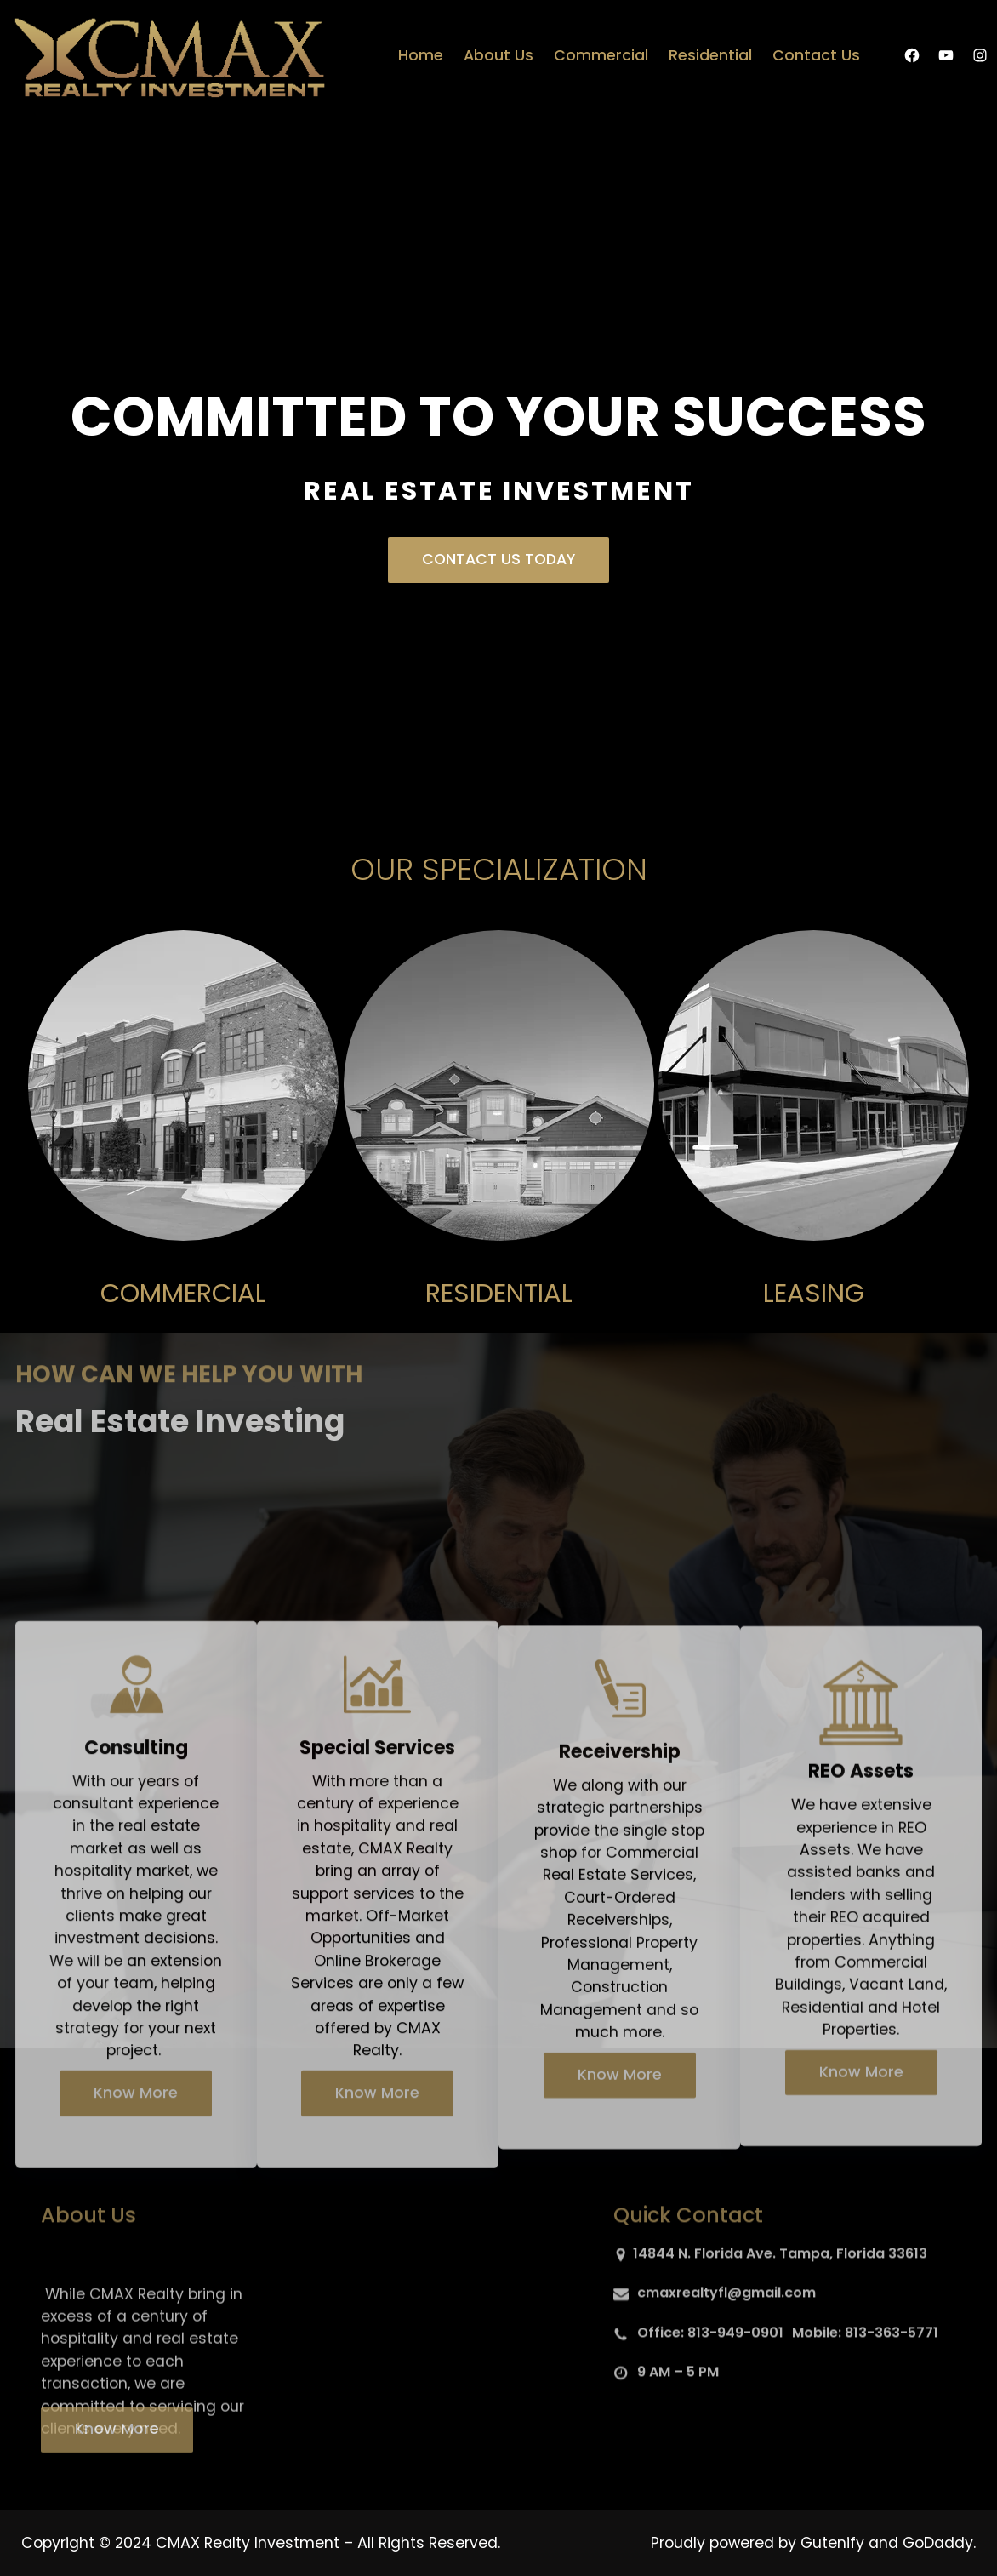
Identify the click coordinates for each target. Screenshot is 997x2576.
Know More (136, 2323)
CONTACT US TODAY (498, 559)
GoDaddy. (939, 2543)
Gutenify (834, 2543)
